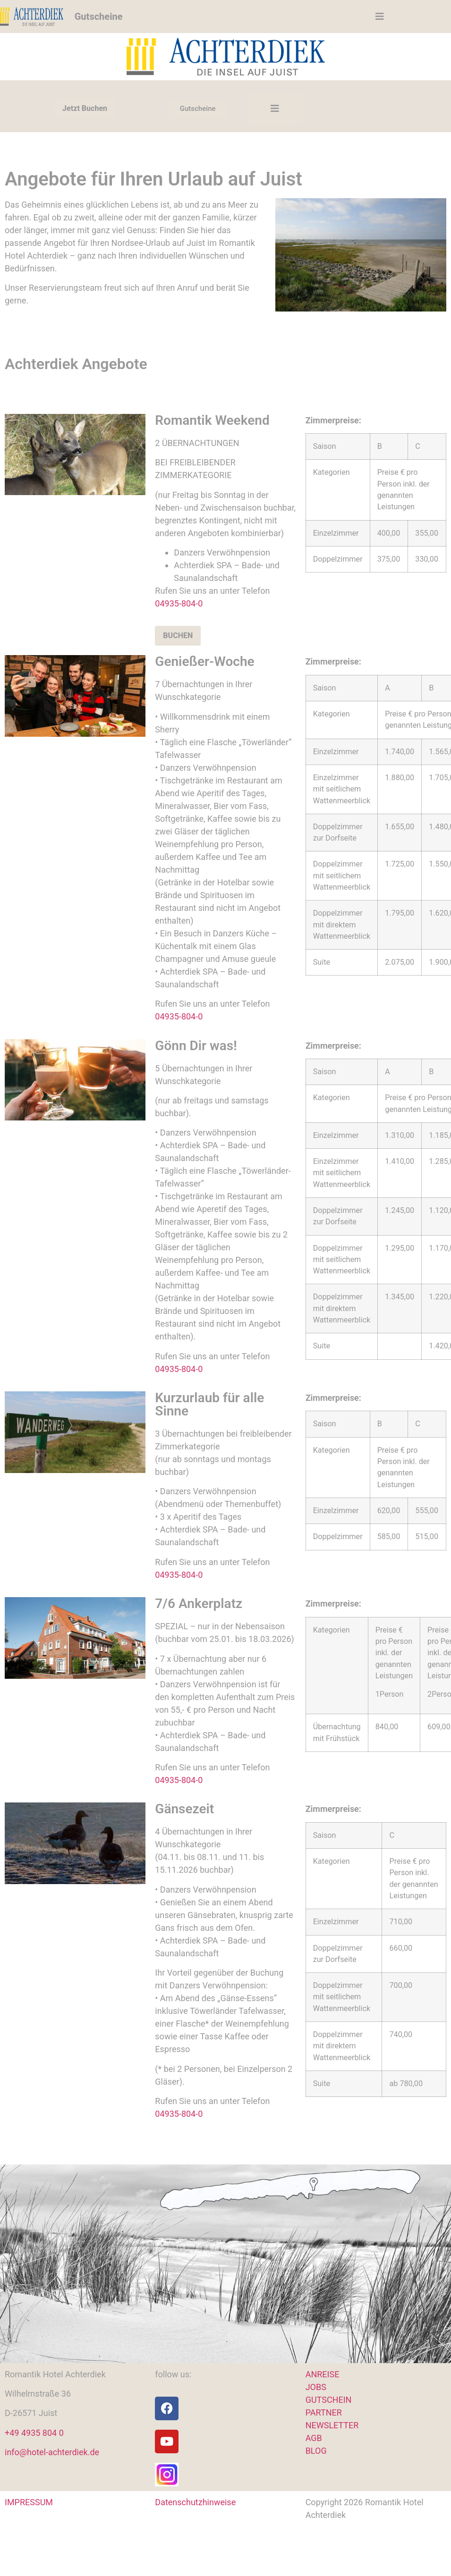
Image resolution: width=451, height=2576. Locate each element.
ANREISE (323, 2374)
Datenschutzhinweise (195, 2502)
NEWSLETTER (332, 2425)
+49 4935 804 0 (34, 2433)
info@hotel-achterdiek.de (52, 2452)
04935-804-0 (179, 603)
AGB (314, 2438)
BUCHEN (178, 635)
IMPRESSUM (29, 2502)
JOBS (316, 2387)
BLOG (316, 2451)
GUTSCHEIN (329, 2400)
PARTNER (324, 2412)
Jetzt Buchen (84, 108)
